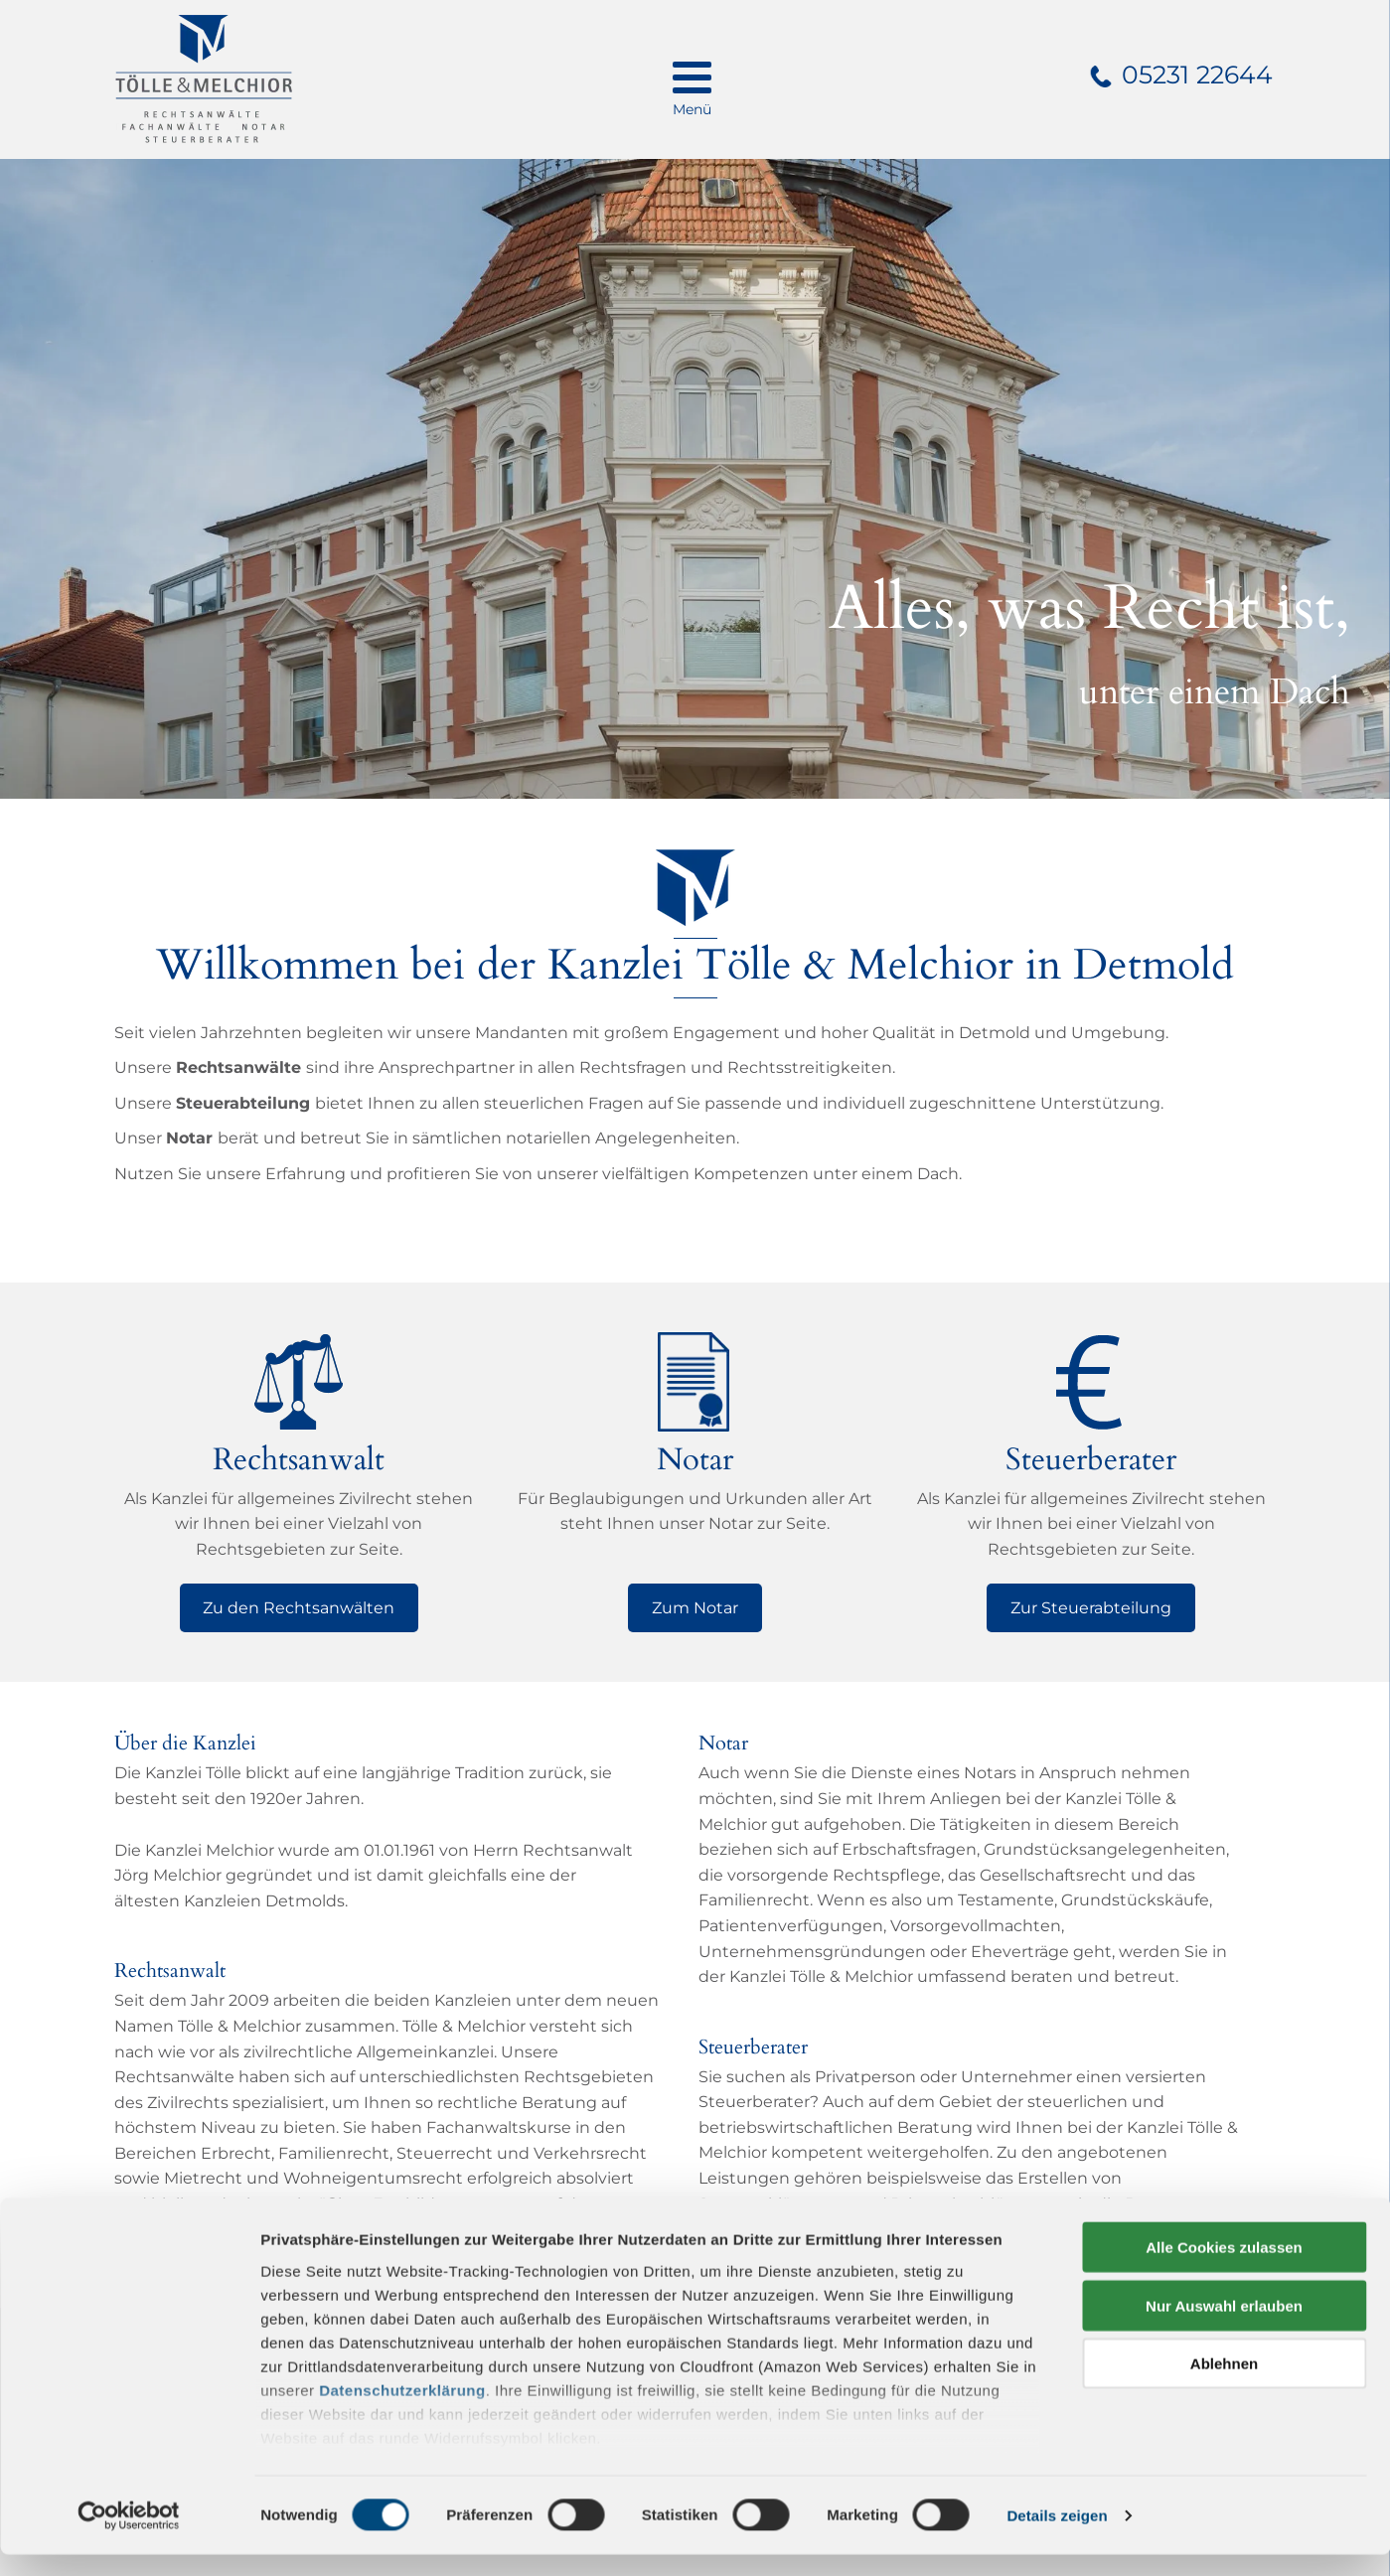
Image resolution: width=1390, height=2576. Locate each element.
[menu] (692, 79)
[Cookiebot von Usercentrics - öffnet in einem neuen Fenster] (129, 2537)
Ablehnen (1224, 2385)
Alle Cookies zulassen (1224, 2269)
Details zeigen (1056, 2536)
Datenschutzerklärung (402, 2411)
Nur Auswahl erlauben (1224, 2327)
